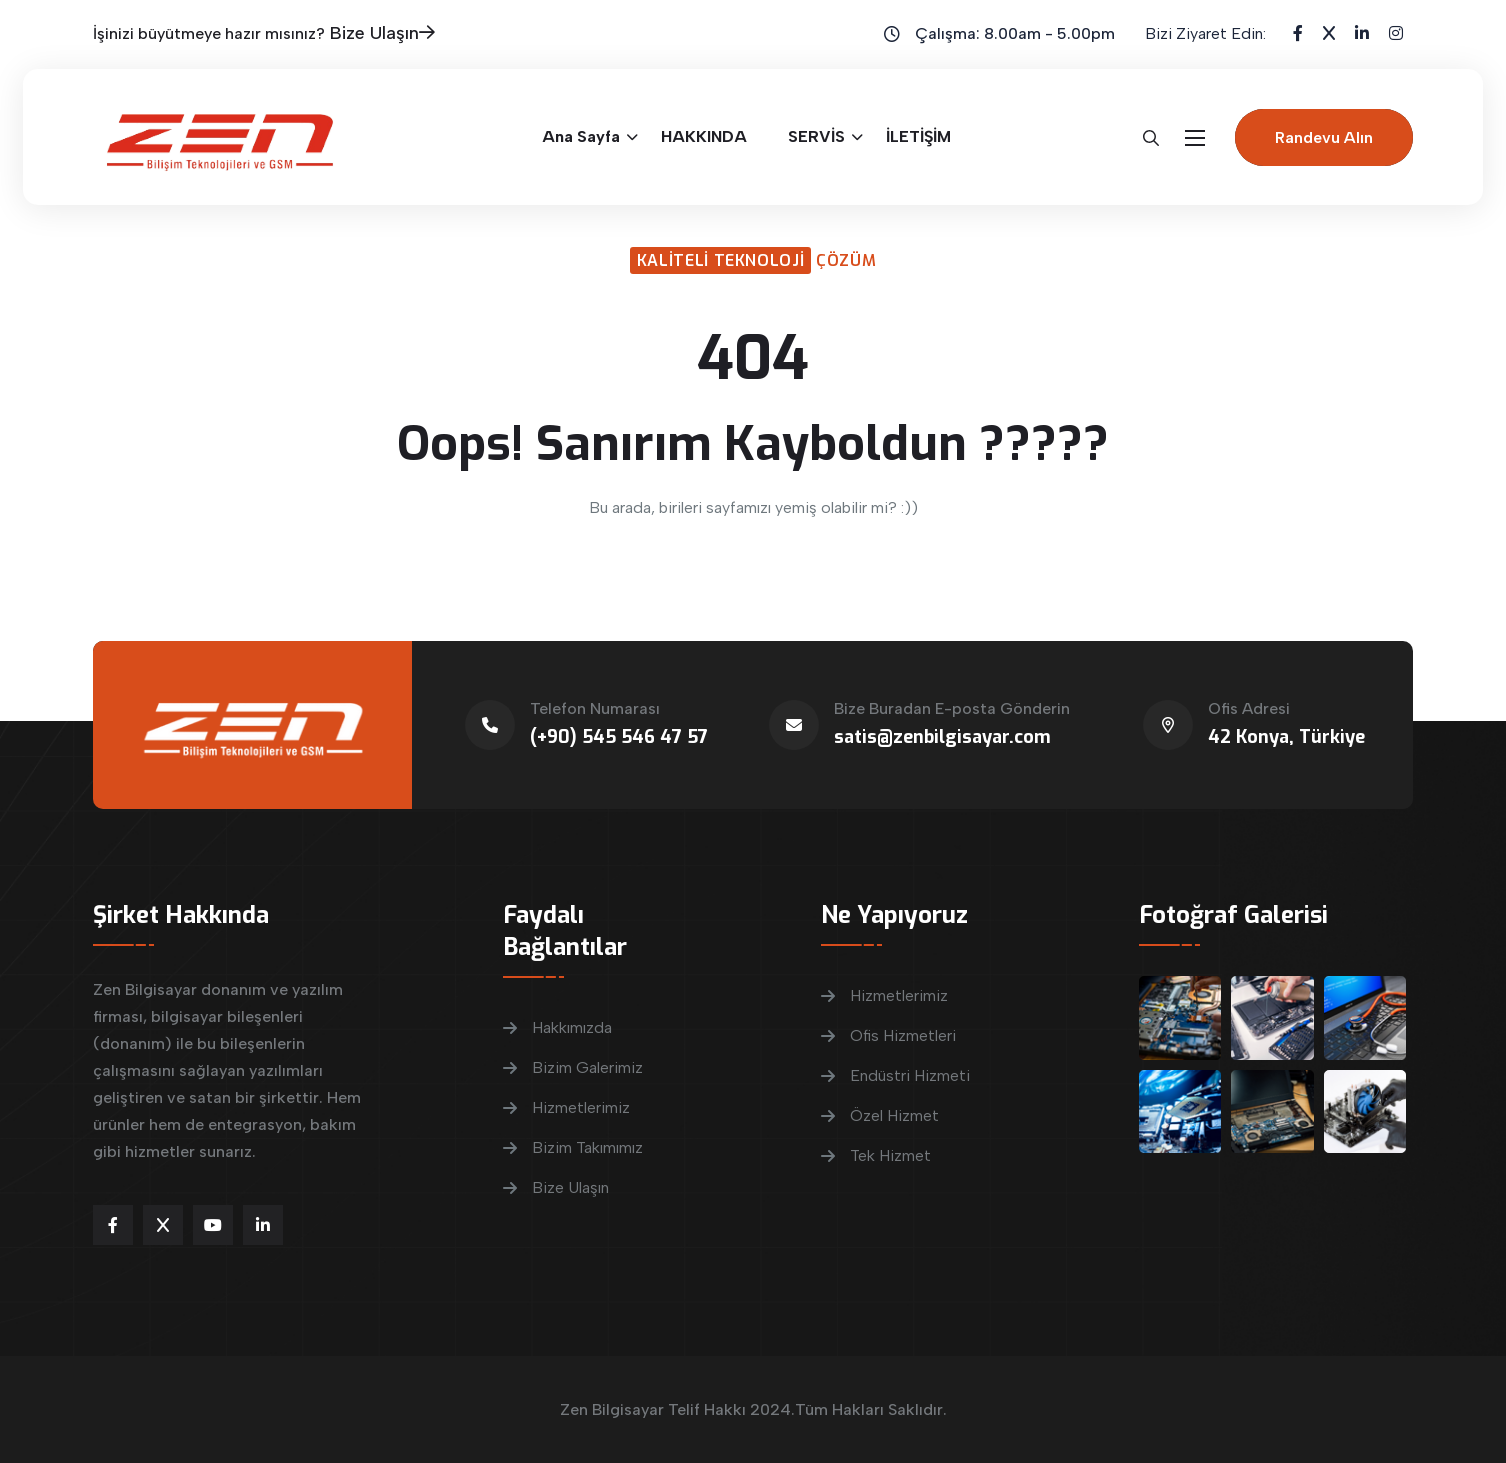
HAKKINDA (704, 136)
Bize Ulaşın (382, 33)
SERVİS (816, 136)
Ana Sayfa (581, 136)
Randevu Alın (1324, 137)
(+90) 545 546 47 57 (619, 737)
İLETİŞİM (918, 136)
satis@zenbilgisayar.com (942, 737)
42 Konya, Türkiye (1286, 737)
